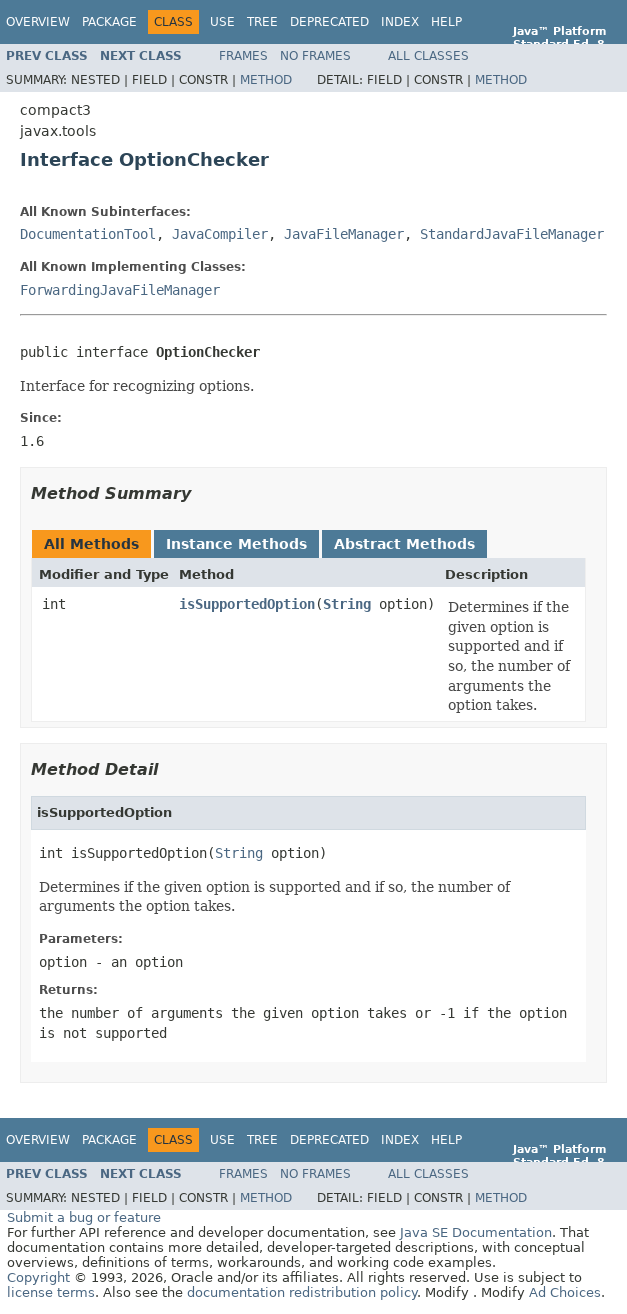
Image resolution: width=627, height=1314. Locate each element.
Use (222, 22)
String (347, 604)
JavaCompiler (220, 234)
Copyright (38, 1277)
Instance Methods (236, 544)
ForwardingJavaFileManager (120, 290)
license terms (51, 1292)
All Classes (428, 56)
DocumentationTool (88, 234)
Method (266, 80)
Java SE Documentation (476, 1232)
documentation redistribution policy (302, 1292)
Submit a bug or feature (84, 1217)
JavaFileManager (344, 234)
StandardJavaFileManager (512, 234)
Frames (243, 56)
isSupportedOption (247, 604)
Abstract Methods (404, 544)
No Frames (315, 56)
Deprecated (329, 22)
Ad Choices (565, 1292)
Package (109, 22)
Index (400, 22)
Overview (38, 22)
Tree (262, 22)
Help (446, 22)
